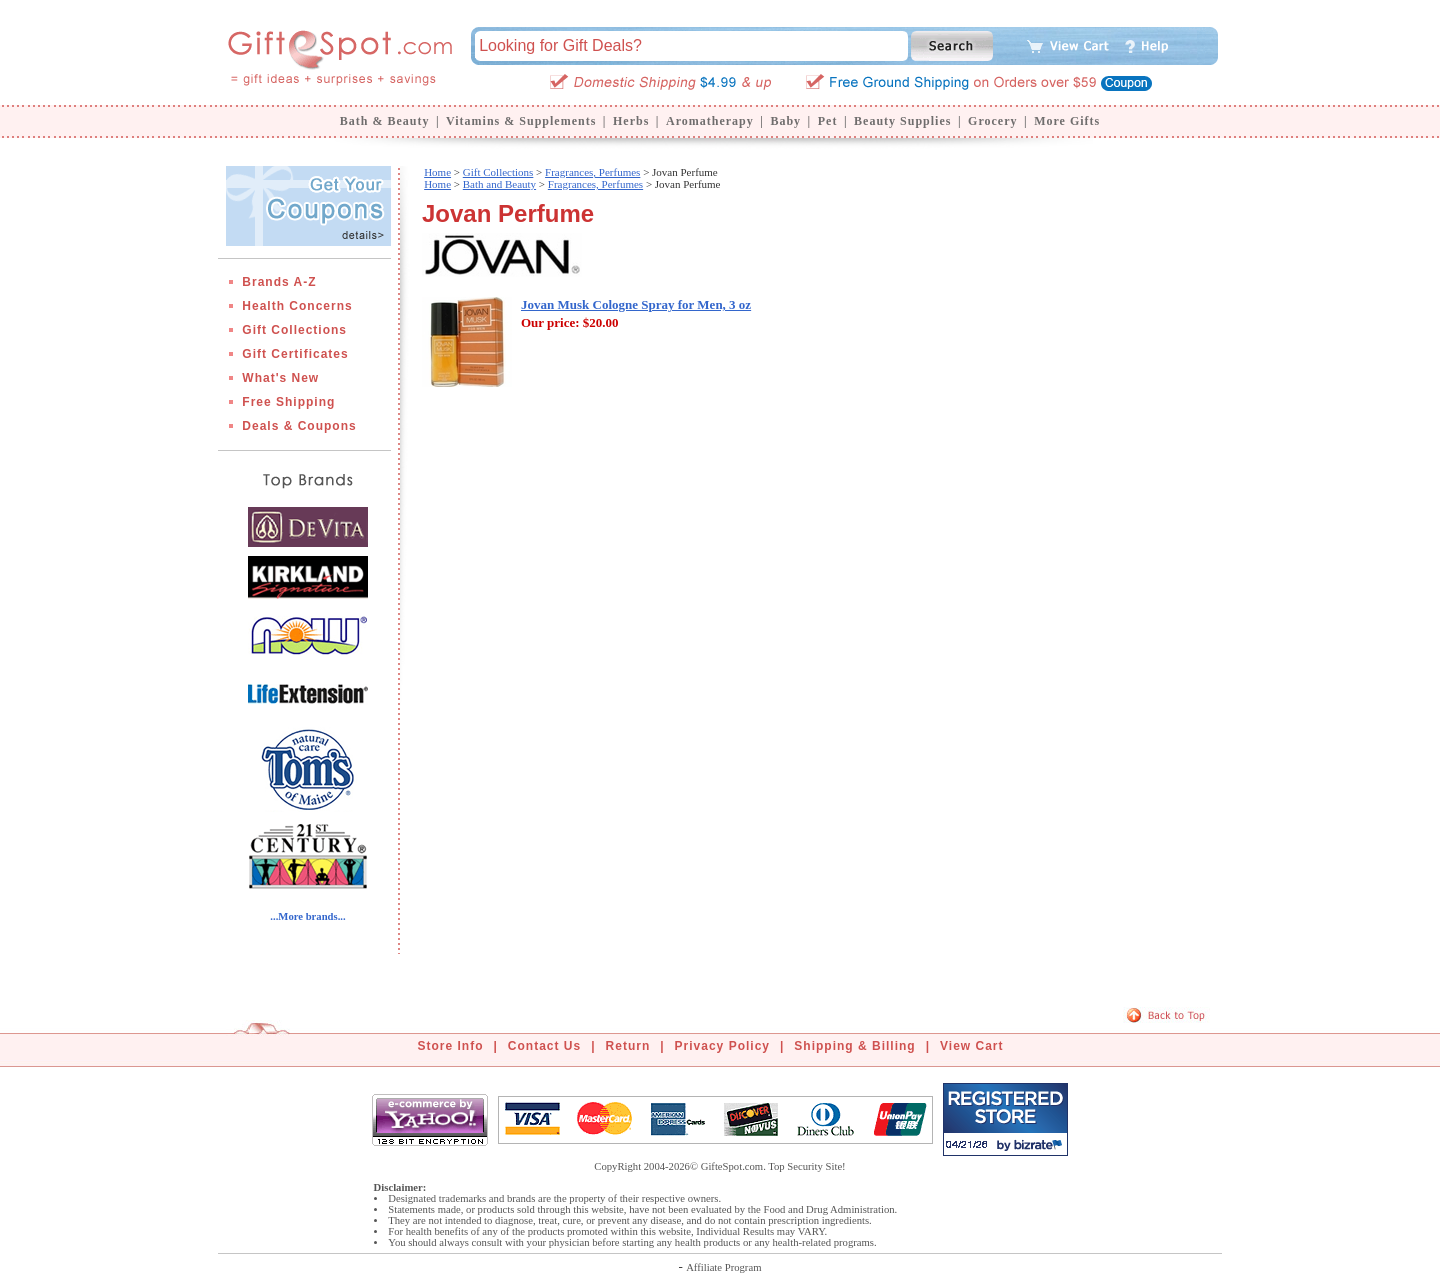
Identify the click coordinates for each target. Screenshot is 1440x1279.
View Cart (971, 1046)
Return (628, 1046)
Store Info (451, 1046)
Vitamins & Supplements (521, 121)
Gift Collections (294, 330)
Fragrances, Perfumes (592, 172)
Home (437, 172)
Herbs (631, 121)
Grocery (992, 121)
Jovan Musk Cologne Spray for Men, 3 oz (636, 304)
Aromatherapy (710, 121)
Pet (828, 121)
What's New (280, 378)
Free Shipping (288, 402)
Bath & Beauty (385, 121)
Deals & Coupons (299, 426)
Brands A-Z (279, 282)
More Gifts (1067, 121)
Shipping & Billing (854, 1046)
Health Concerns (297, 306)
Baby (785, 121)
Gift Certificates (295, 354)
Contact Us (544, 1046)
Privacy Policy (722, 1046)
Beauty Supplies (902, 121)
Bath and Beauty (499, 184)
